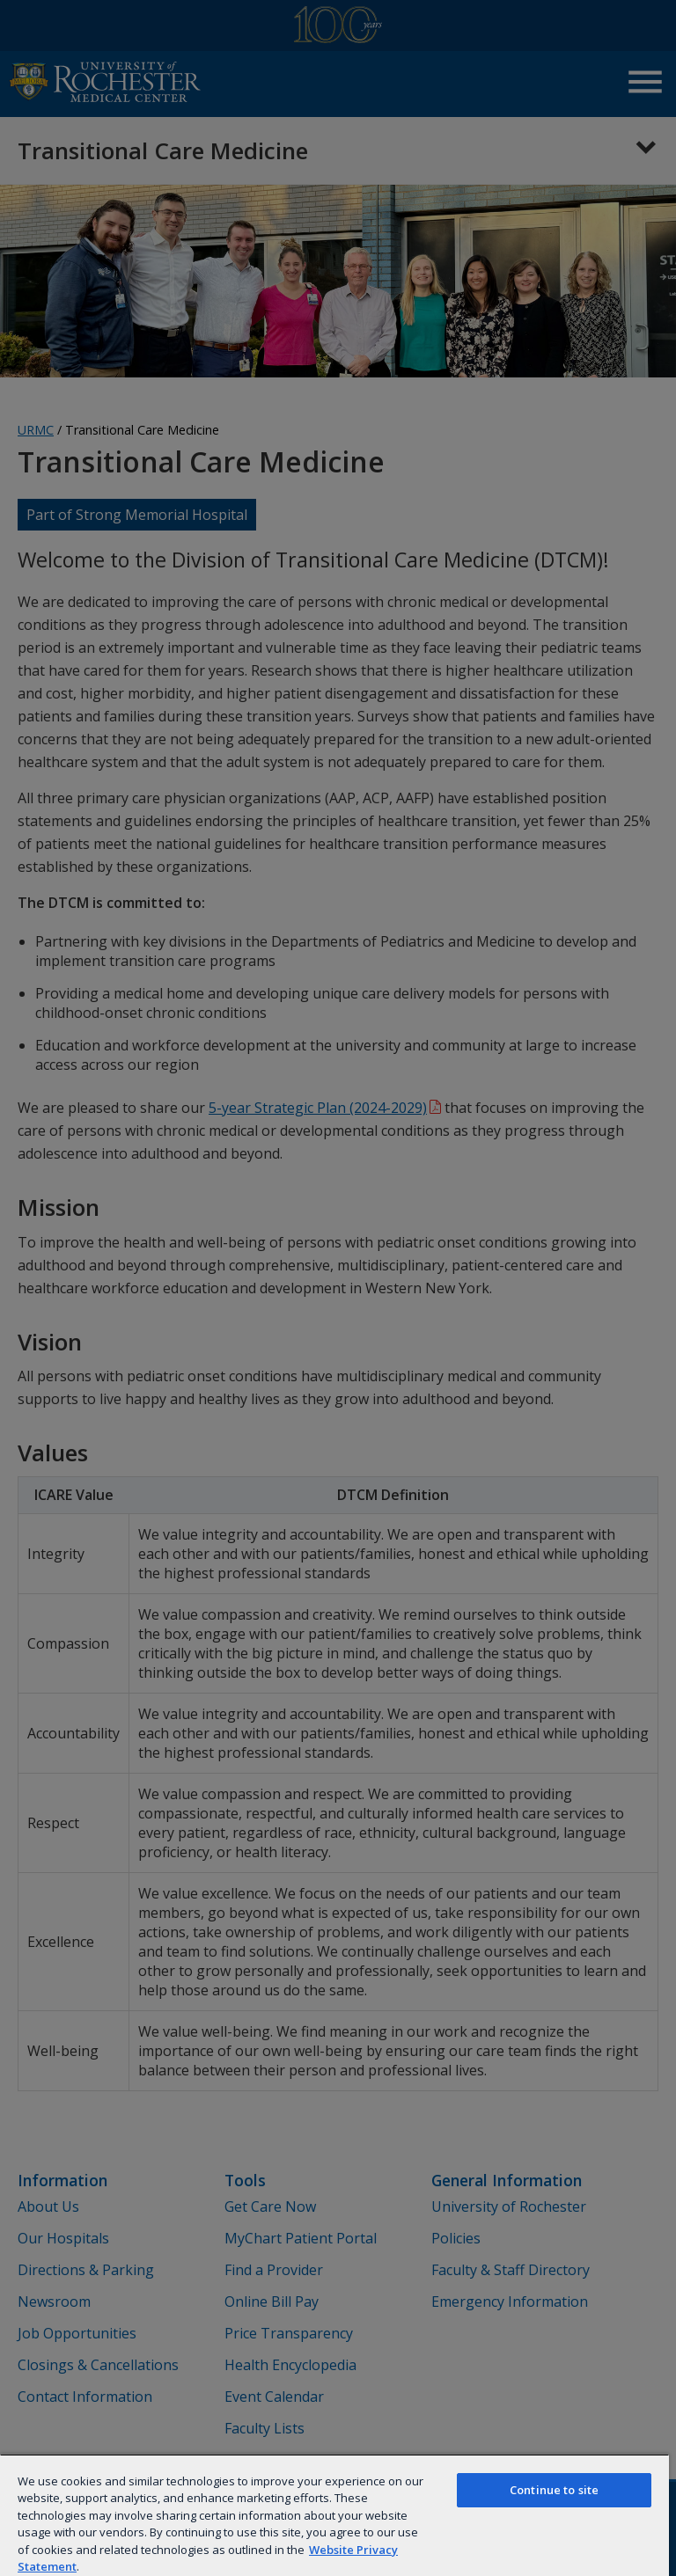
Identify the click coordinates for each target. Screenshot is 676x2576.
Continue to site (554, 2490)
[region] (334, 2515)
